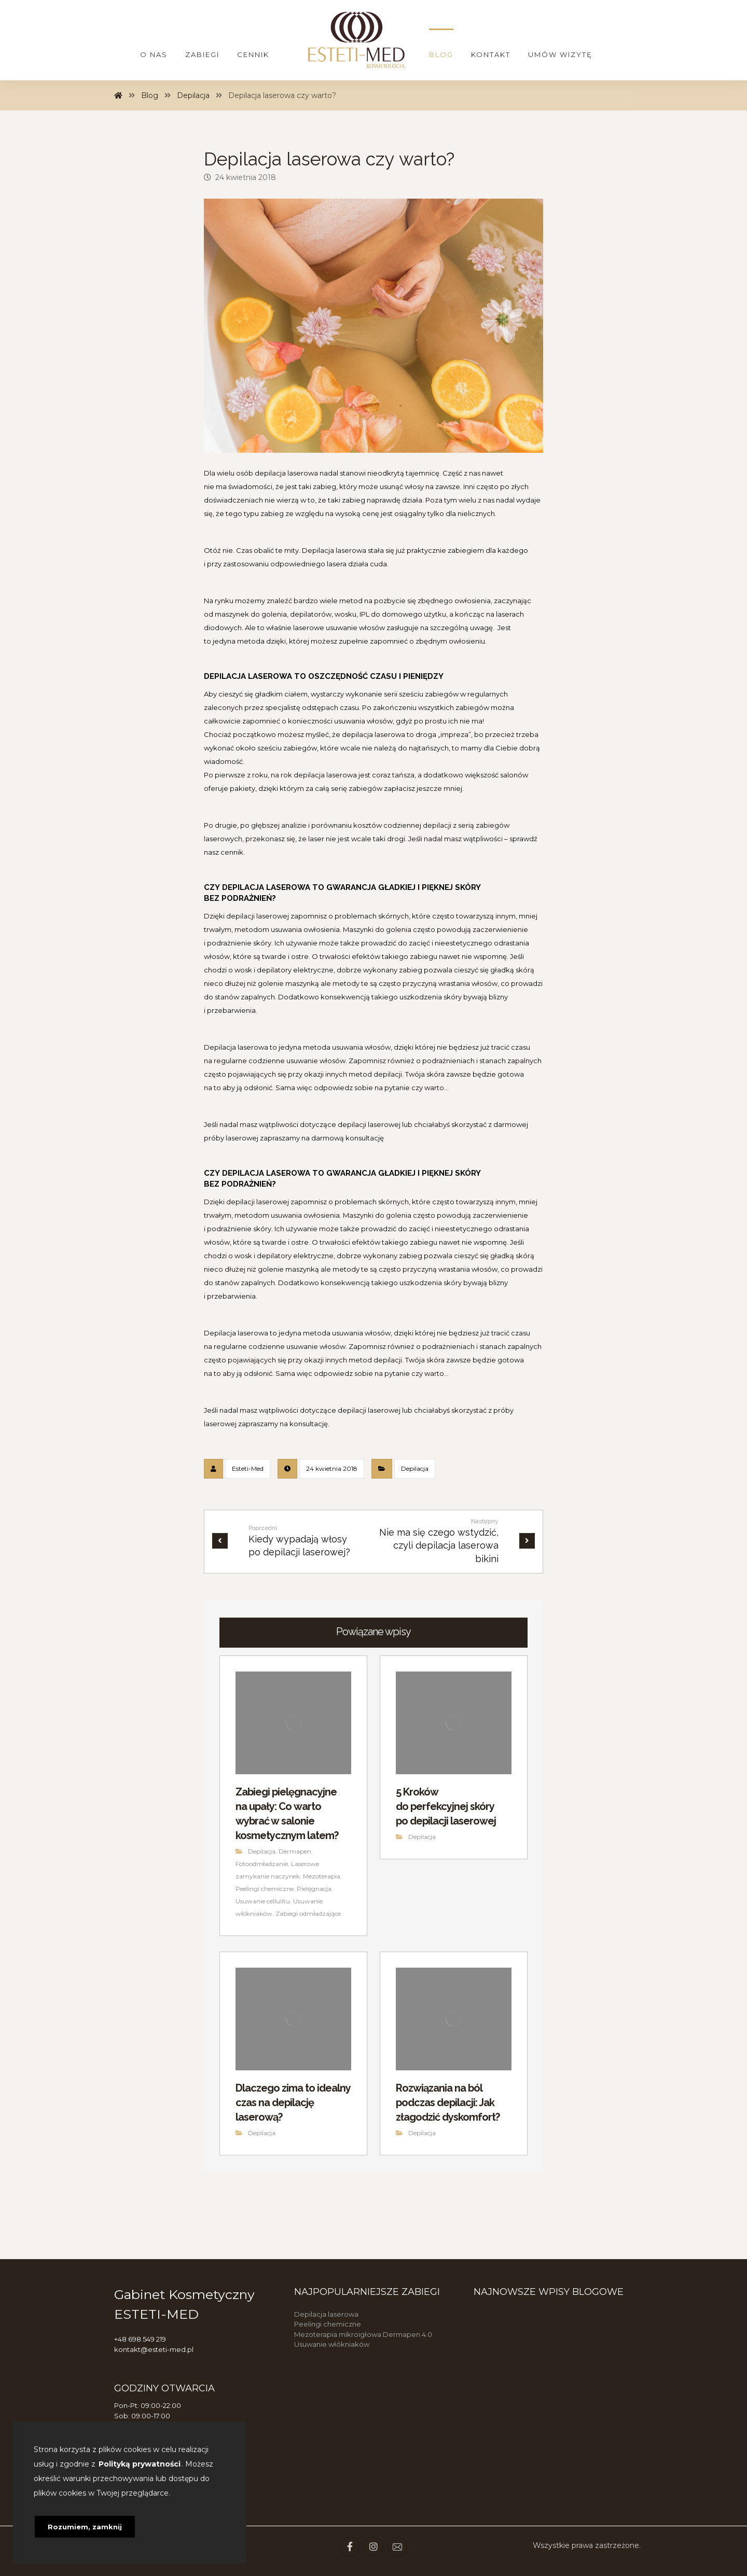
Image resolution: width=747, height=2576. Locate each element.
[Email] (397, 2546)
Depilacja (414, 1468)
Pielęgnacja (314, 1888)
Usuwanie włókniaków (331, 2344)
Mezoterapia (321, 1876)
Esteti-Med (248, 1468)
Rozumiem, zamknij (85, 2527)
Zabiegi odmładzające (308, 1913)
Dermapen (295, 1851)
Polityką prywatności (140, 2464)
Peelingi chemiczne (265, 1888)
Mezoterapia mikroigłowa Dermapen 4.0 (363, 2334)
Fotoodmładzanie (262, 1864)
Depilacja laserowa (326, 2314)
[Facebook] (349, 2546)
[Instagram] (373, 2546)
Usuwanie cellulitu (263, 1901)
